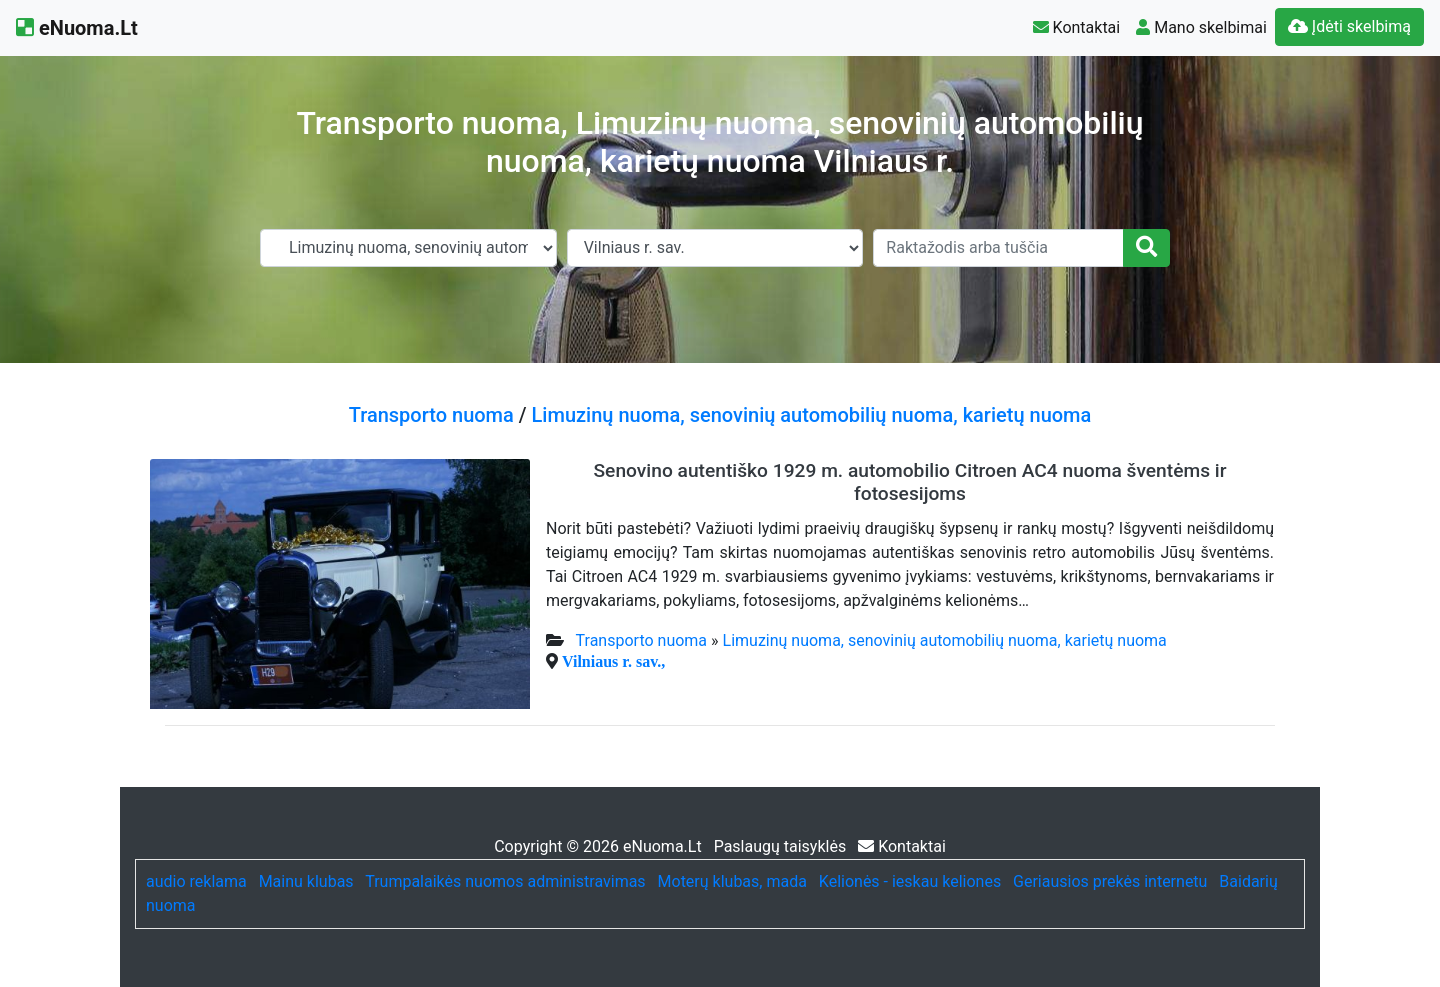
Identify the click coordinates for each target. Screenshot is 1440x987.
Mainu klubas (306, 881)
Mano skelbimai (1201, 27)
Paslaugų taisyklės (782, 846)
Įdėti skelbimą (1349, 26)
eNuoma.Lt (77, 28)
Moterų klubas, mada (732, 881)
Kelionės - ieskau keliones (910, 881)
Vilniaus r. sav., (613, 661)
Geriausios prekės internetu (1110, 881)
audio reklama (196, 881)
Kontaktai (1077, 27)
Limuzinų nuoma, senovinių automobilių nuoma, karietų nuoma (812, 415)
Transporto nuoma (431, 415)
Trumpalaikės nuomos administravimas (505, 881)
